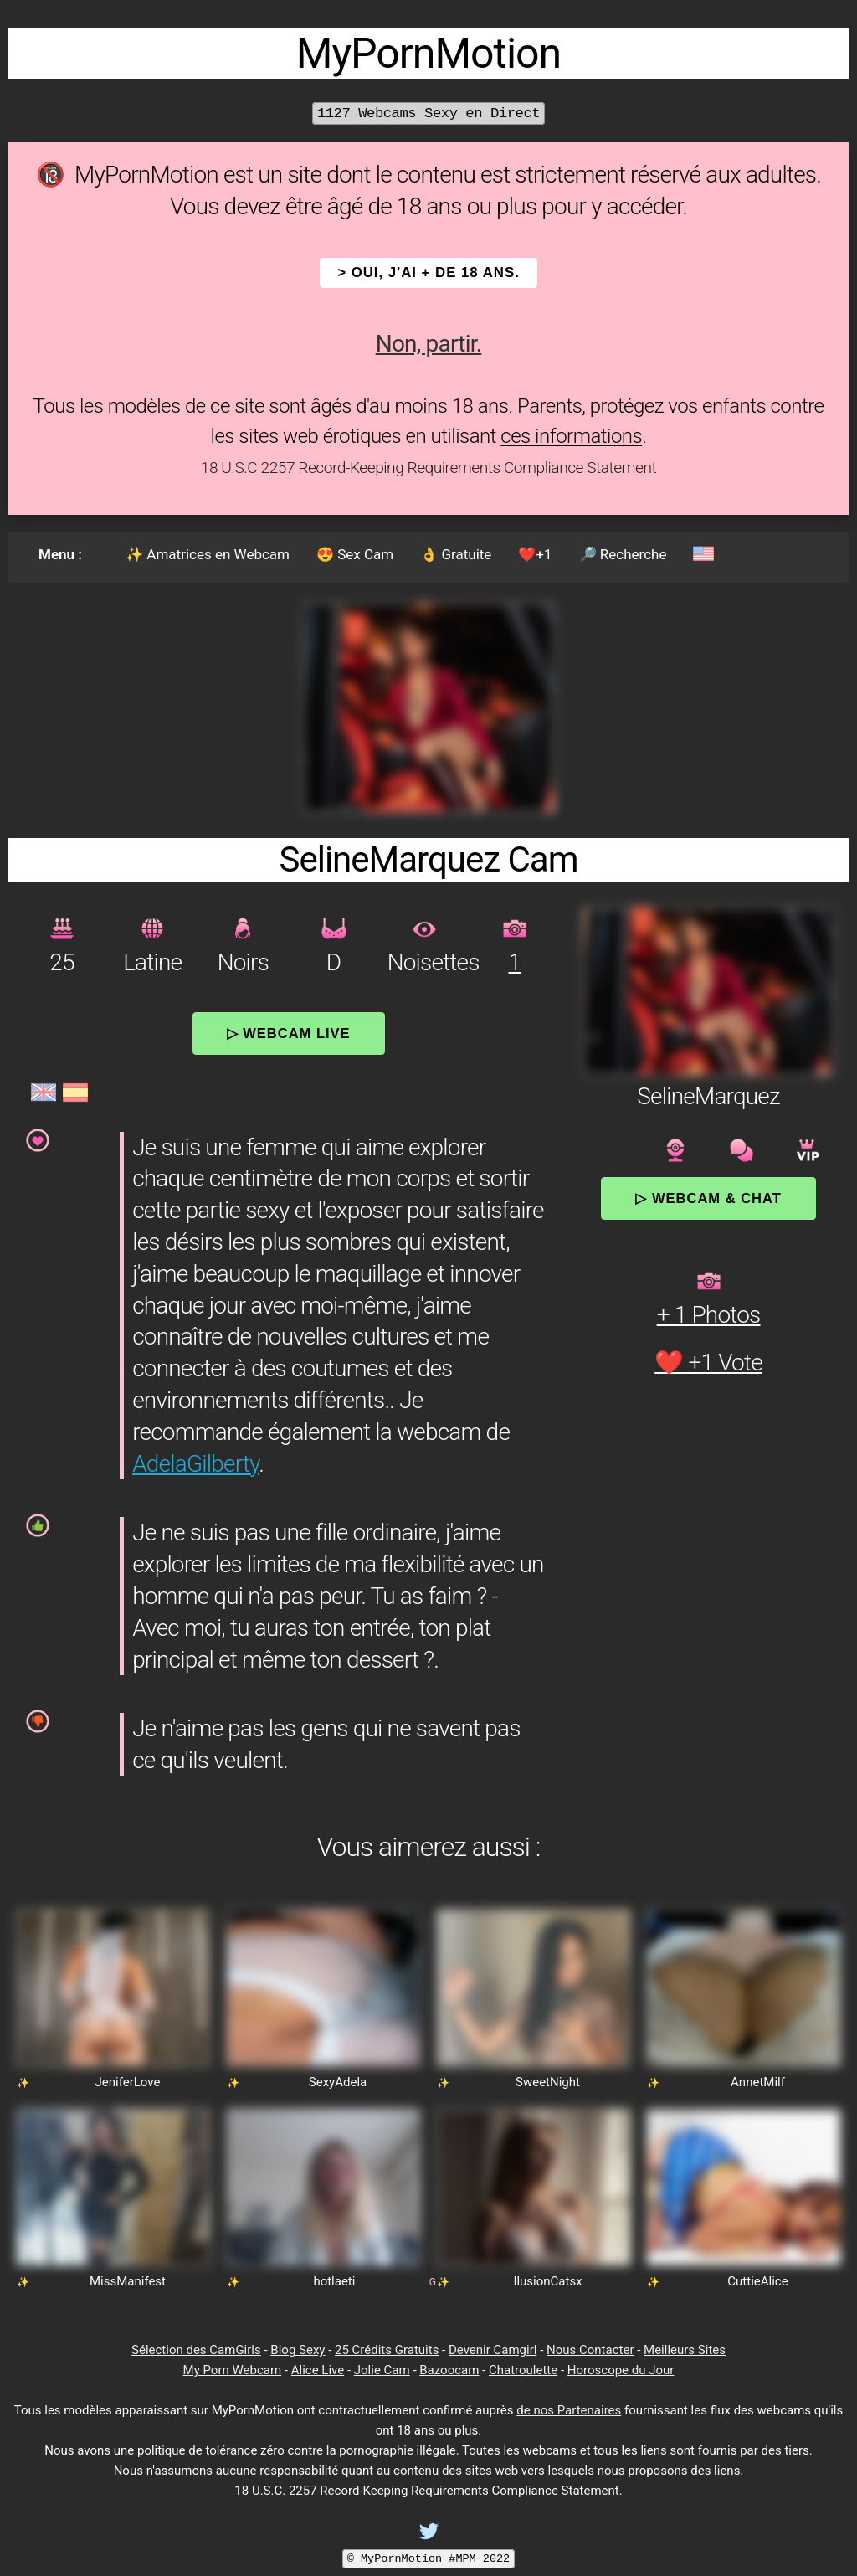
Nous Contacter (590, 2349)
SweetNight (548, 2082)
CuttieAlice (757, 2281)
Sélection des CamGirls (196, 2349)
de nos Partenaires (568, 2410)
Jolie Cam (382, 2370)
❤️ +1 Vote (708, 1362)
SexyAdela (338, 2082)
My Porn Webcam (232, 2370)
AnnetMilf (758, 2082)
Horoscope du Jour (621, 2370)
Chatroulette (523, 2370)
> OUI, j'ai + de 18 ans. (428, 272)
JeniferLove (128, 2082)
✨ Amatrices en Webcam (208, 554)
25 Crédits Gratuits (387, 2349)
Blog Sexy (297, 2349)
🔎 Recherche (623, 554)
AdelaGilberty (195, 1464)
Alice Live (317, 2370)
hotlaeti (334, 2281)
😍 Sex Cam (354, 554)
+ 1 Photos (709, 1315)
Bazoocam (449, 2370)
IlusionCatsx (547, 2281)
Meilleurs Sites (685, 2349)
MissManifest (128, 2281)
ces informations (571, 436)
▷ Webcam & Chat (708, 1198)
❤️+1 (535, 554)
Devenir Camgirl (492, 2349)
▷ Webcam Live (289, 1033)
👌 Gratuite (455, 554)
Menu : (60, 554)
